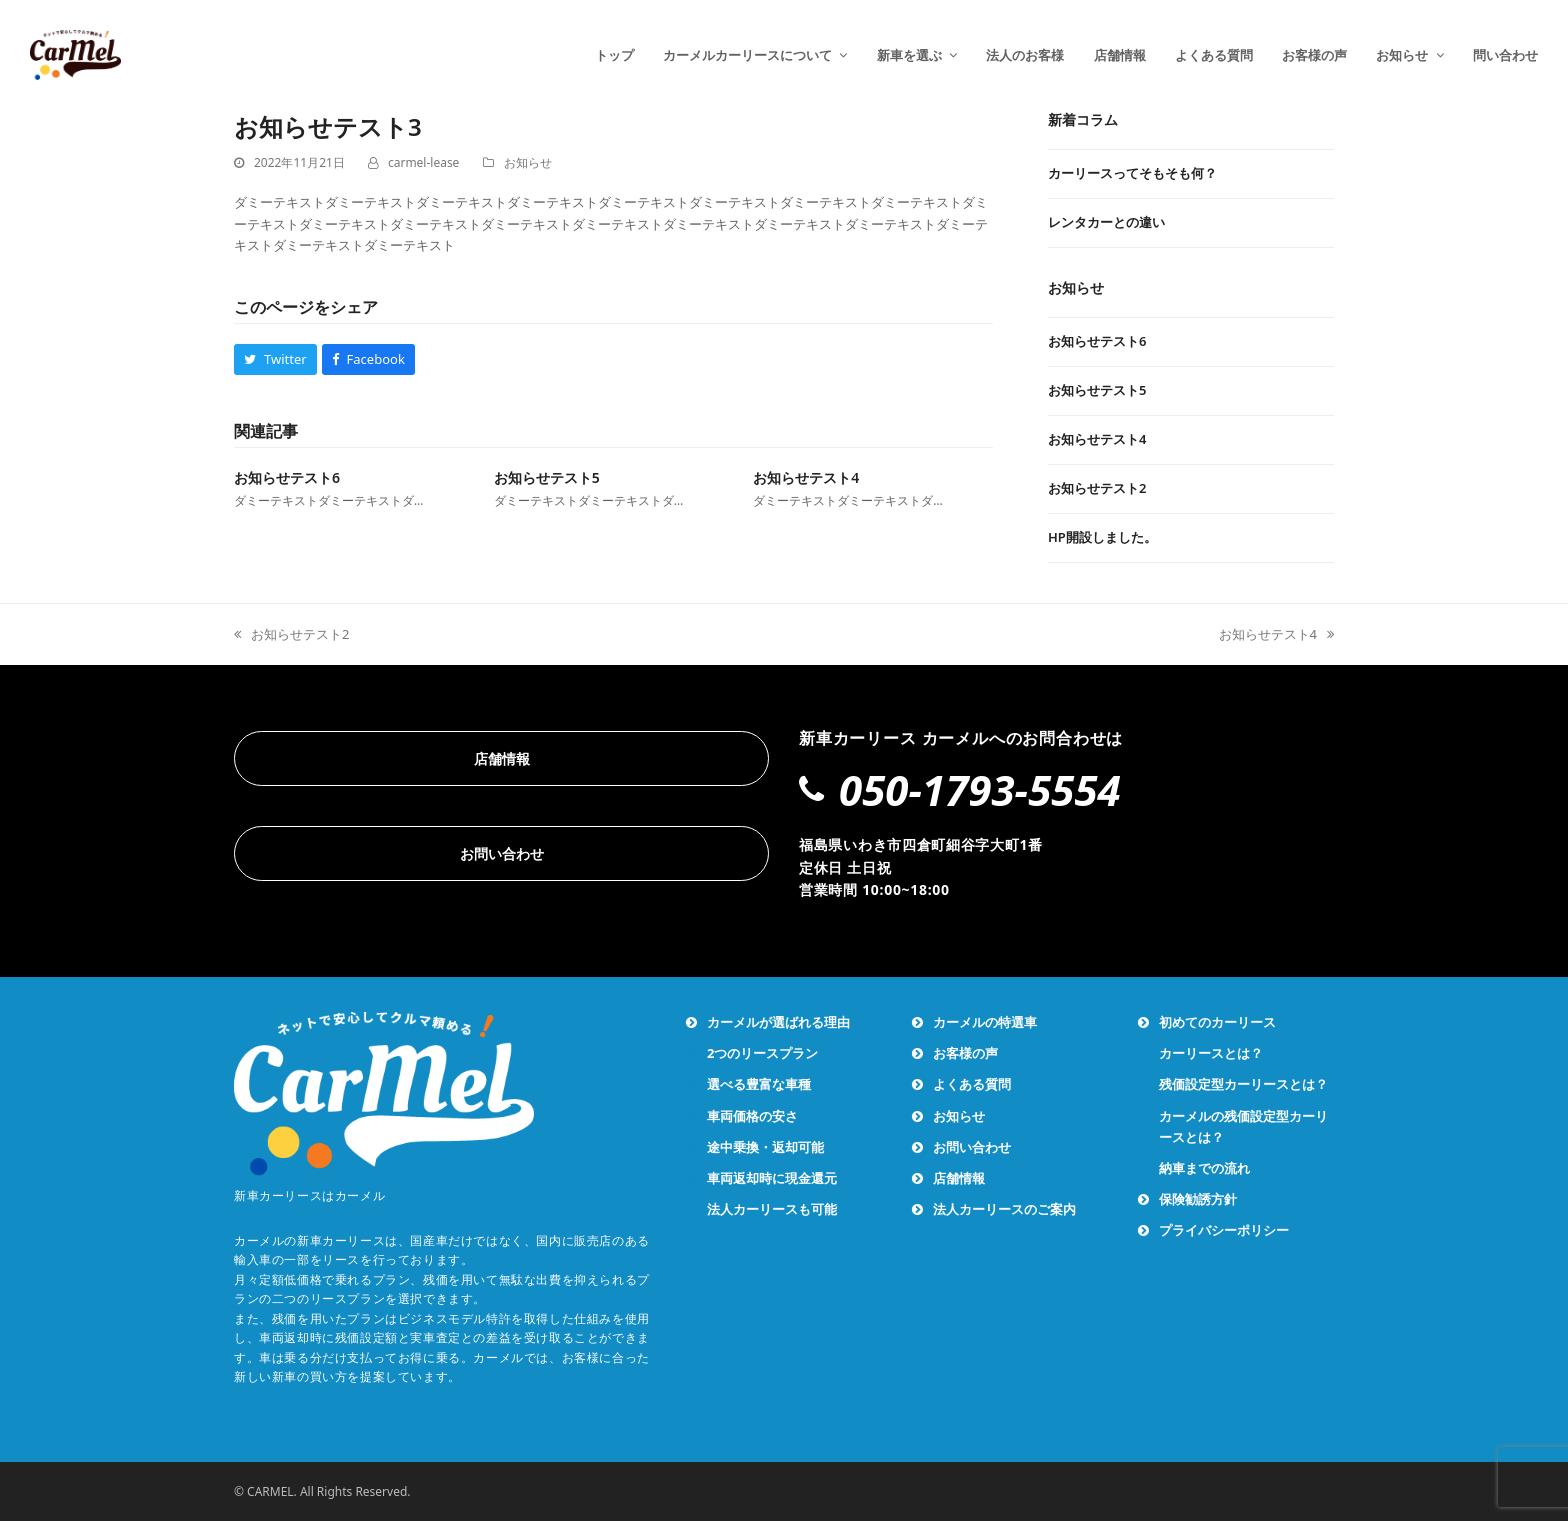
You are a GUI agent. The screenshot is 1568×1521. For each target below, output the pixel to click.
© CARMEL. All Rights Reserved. (322, 1491)
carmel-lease (423, 162)
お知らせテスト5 (547, 477)
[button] (275, 359)
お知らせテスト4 (806, 477)
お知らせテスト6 (287, 477)
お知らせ (528, 162)
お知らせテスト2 (291, 634)
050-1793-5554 (980, 789)
